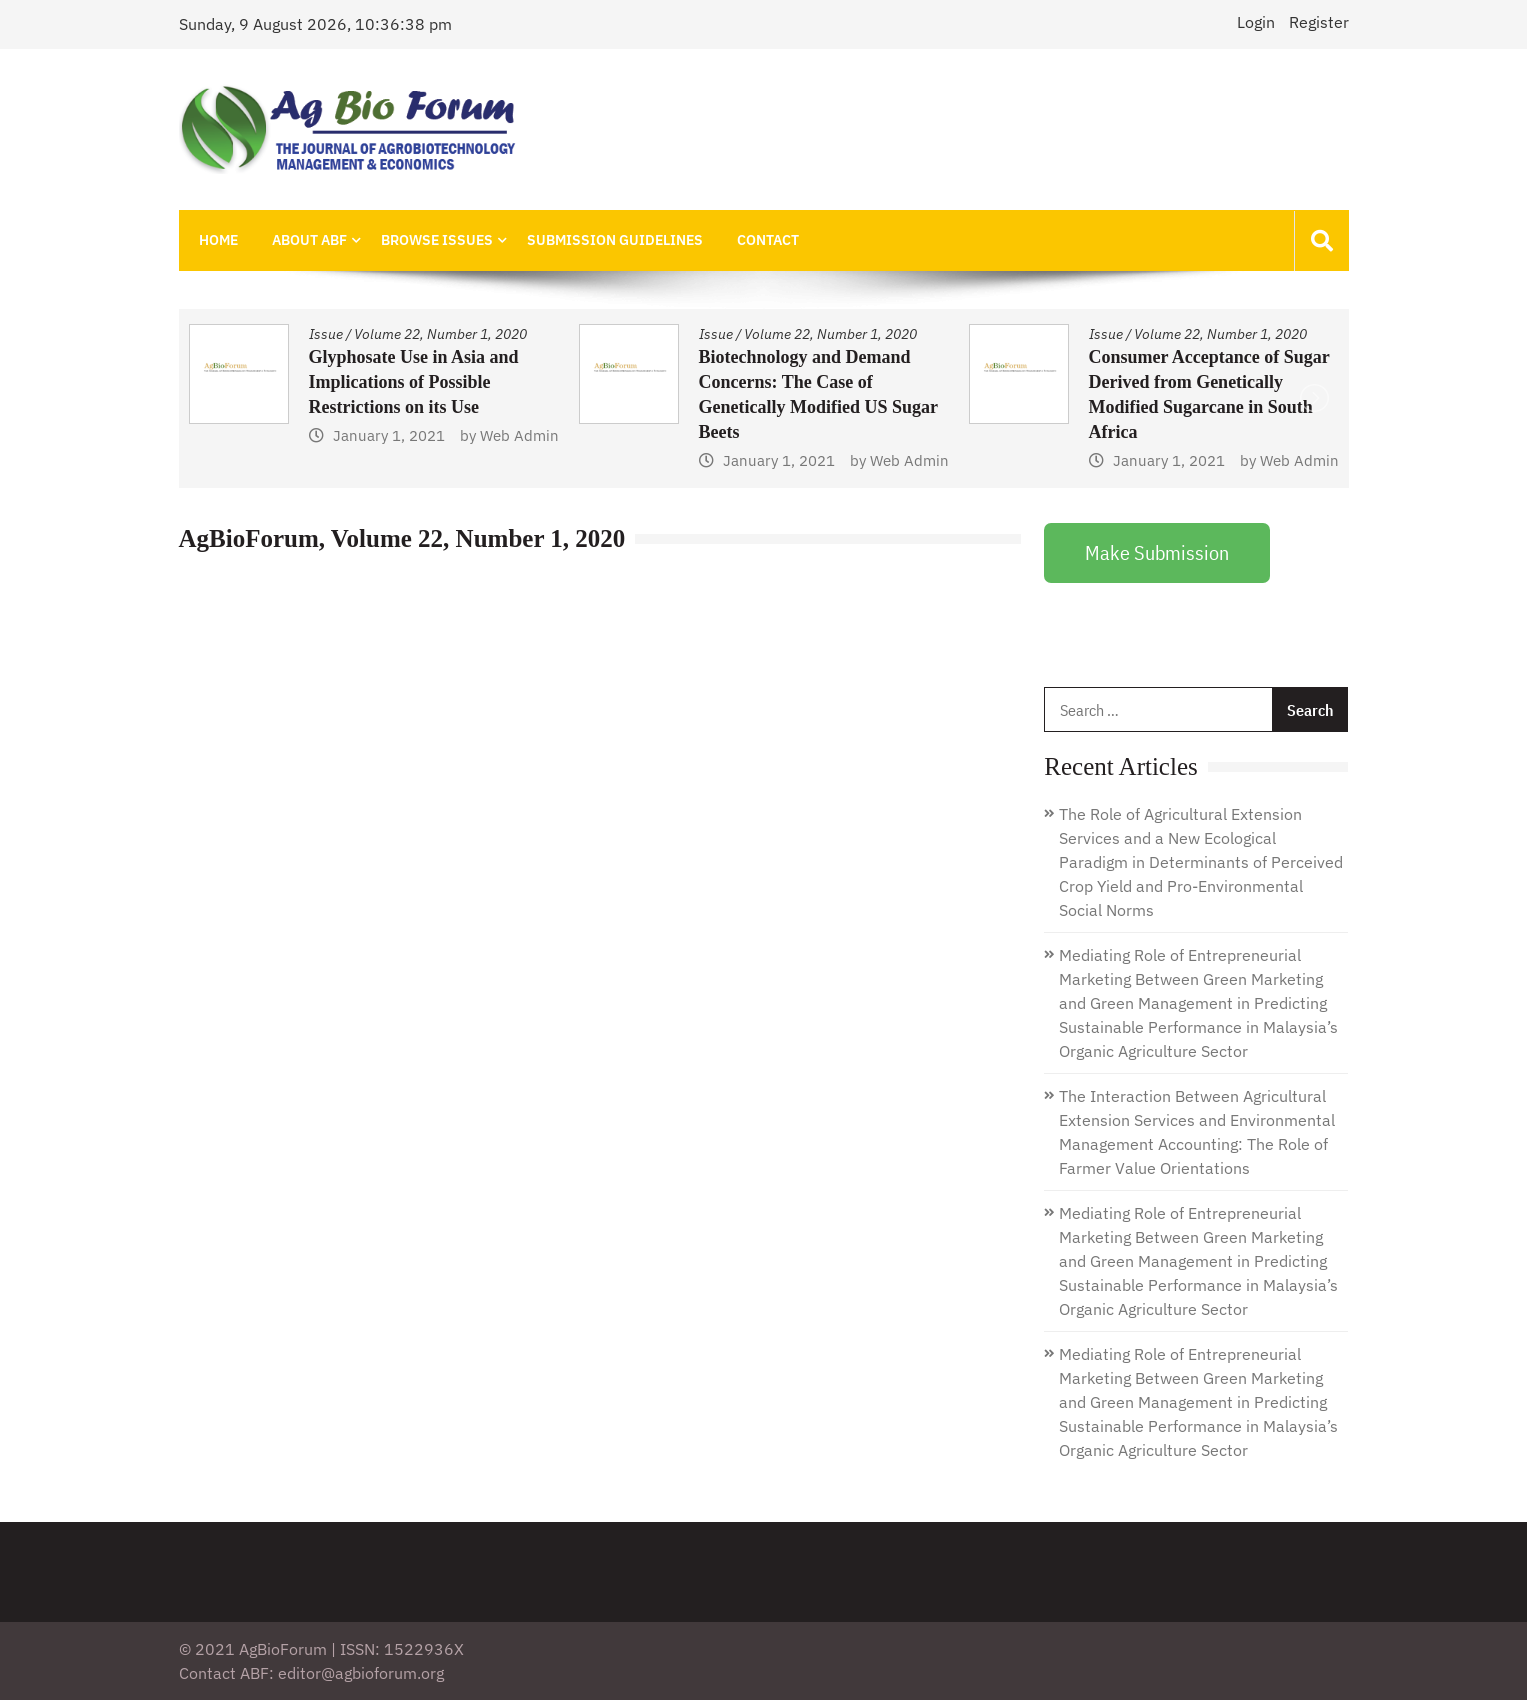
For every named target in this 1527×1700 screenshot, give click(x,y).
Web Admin (519, 460)
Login (1256, 22)
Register (1319, 22)
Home (218, 240)
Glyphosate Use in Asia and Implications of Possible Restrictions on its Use (804, 382)
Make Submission (1157, 552)
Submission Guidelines (615, 240)
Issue (326, 334)
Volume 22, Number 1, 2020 (440, 334)
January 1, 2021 (389, 460)
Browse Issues (437, 240)
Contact (768, 240)
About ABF (309, 240)
